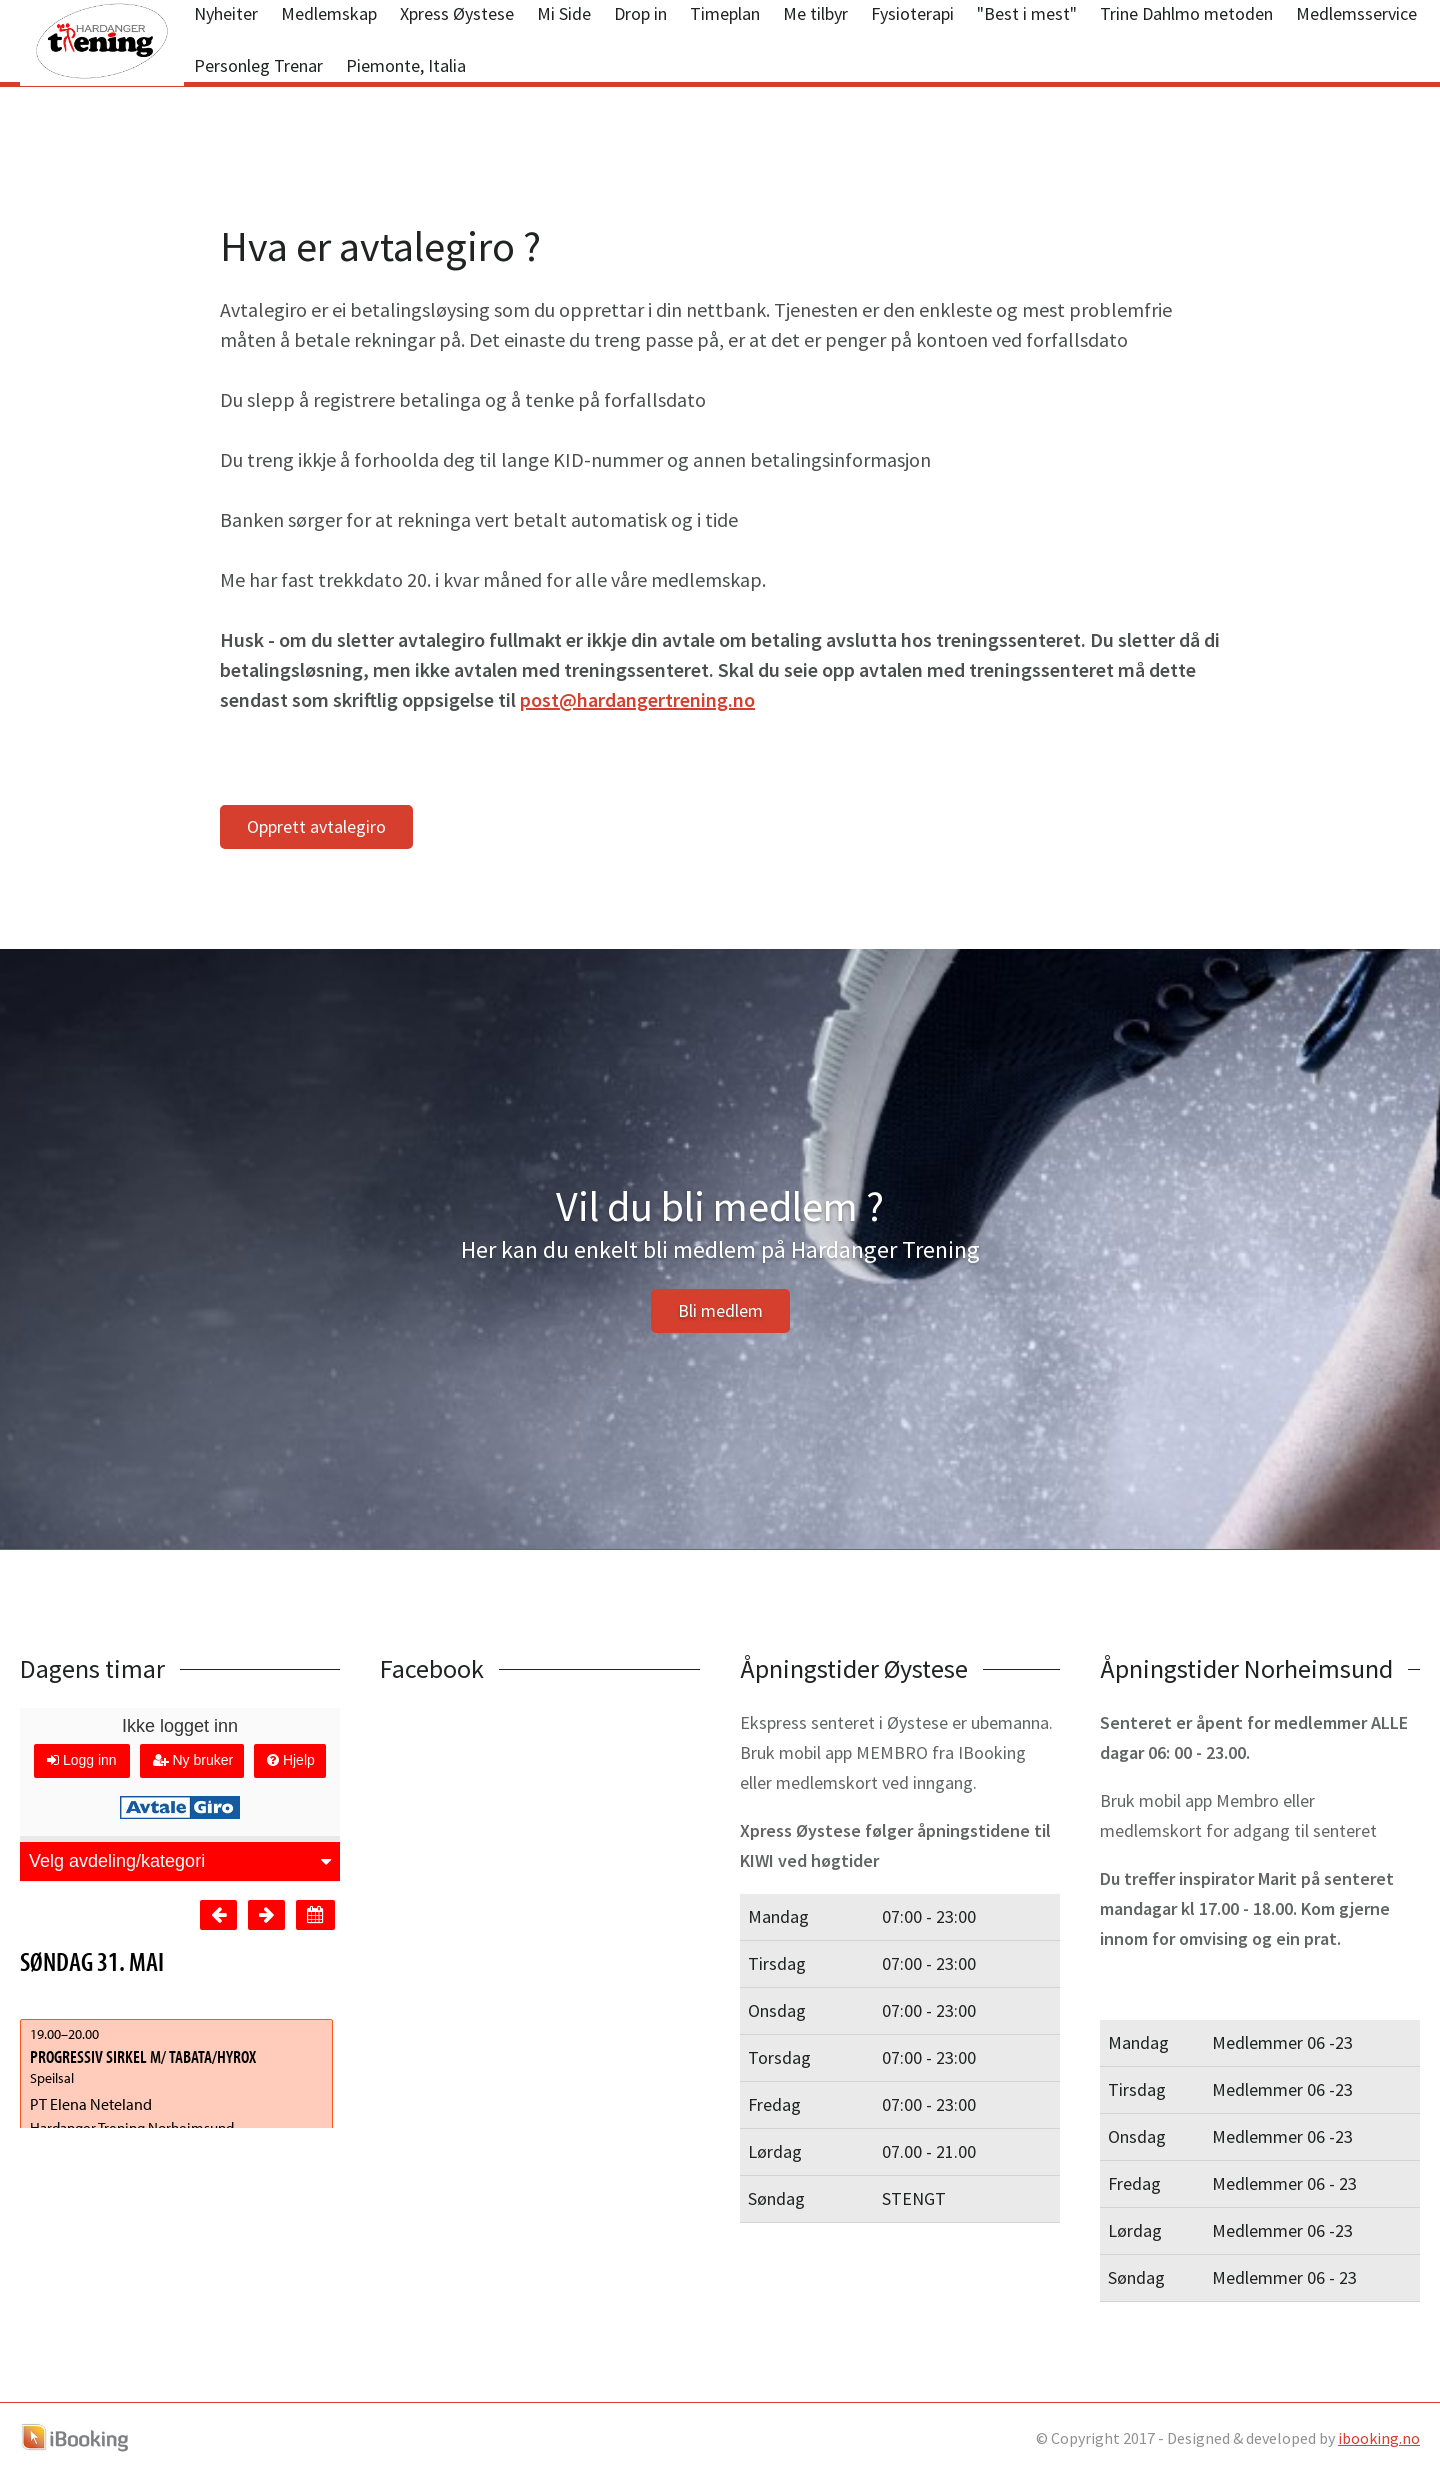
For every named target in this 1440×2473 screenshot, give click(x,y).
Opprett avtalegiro (316, 826)
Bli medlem (720, 1310)
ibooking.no (1379, 2438)
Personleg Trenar (258, 65)
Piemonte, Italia (406, 65)
